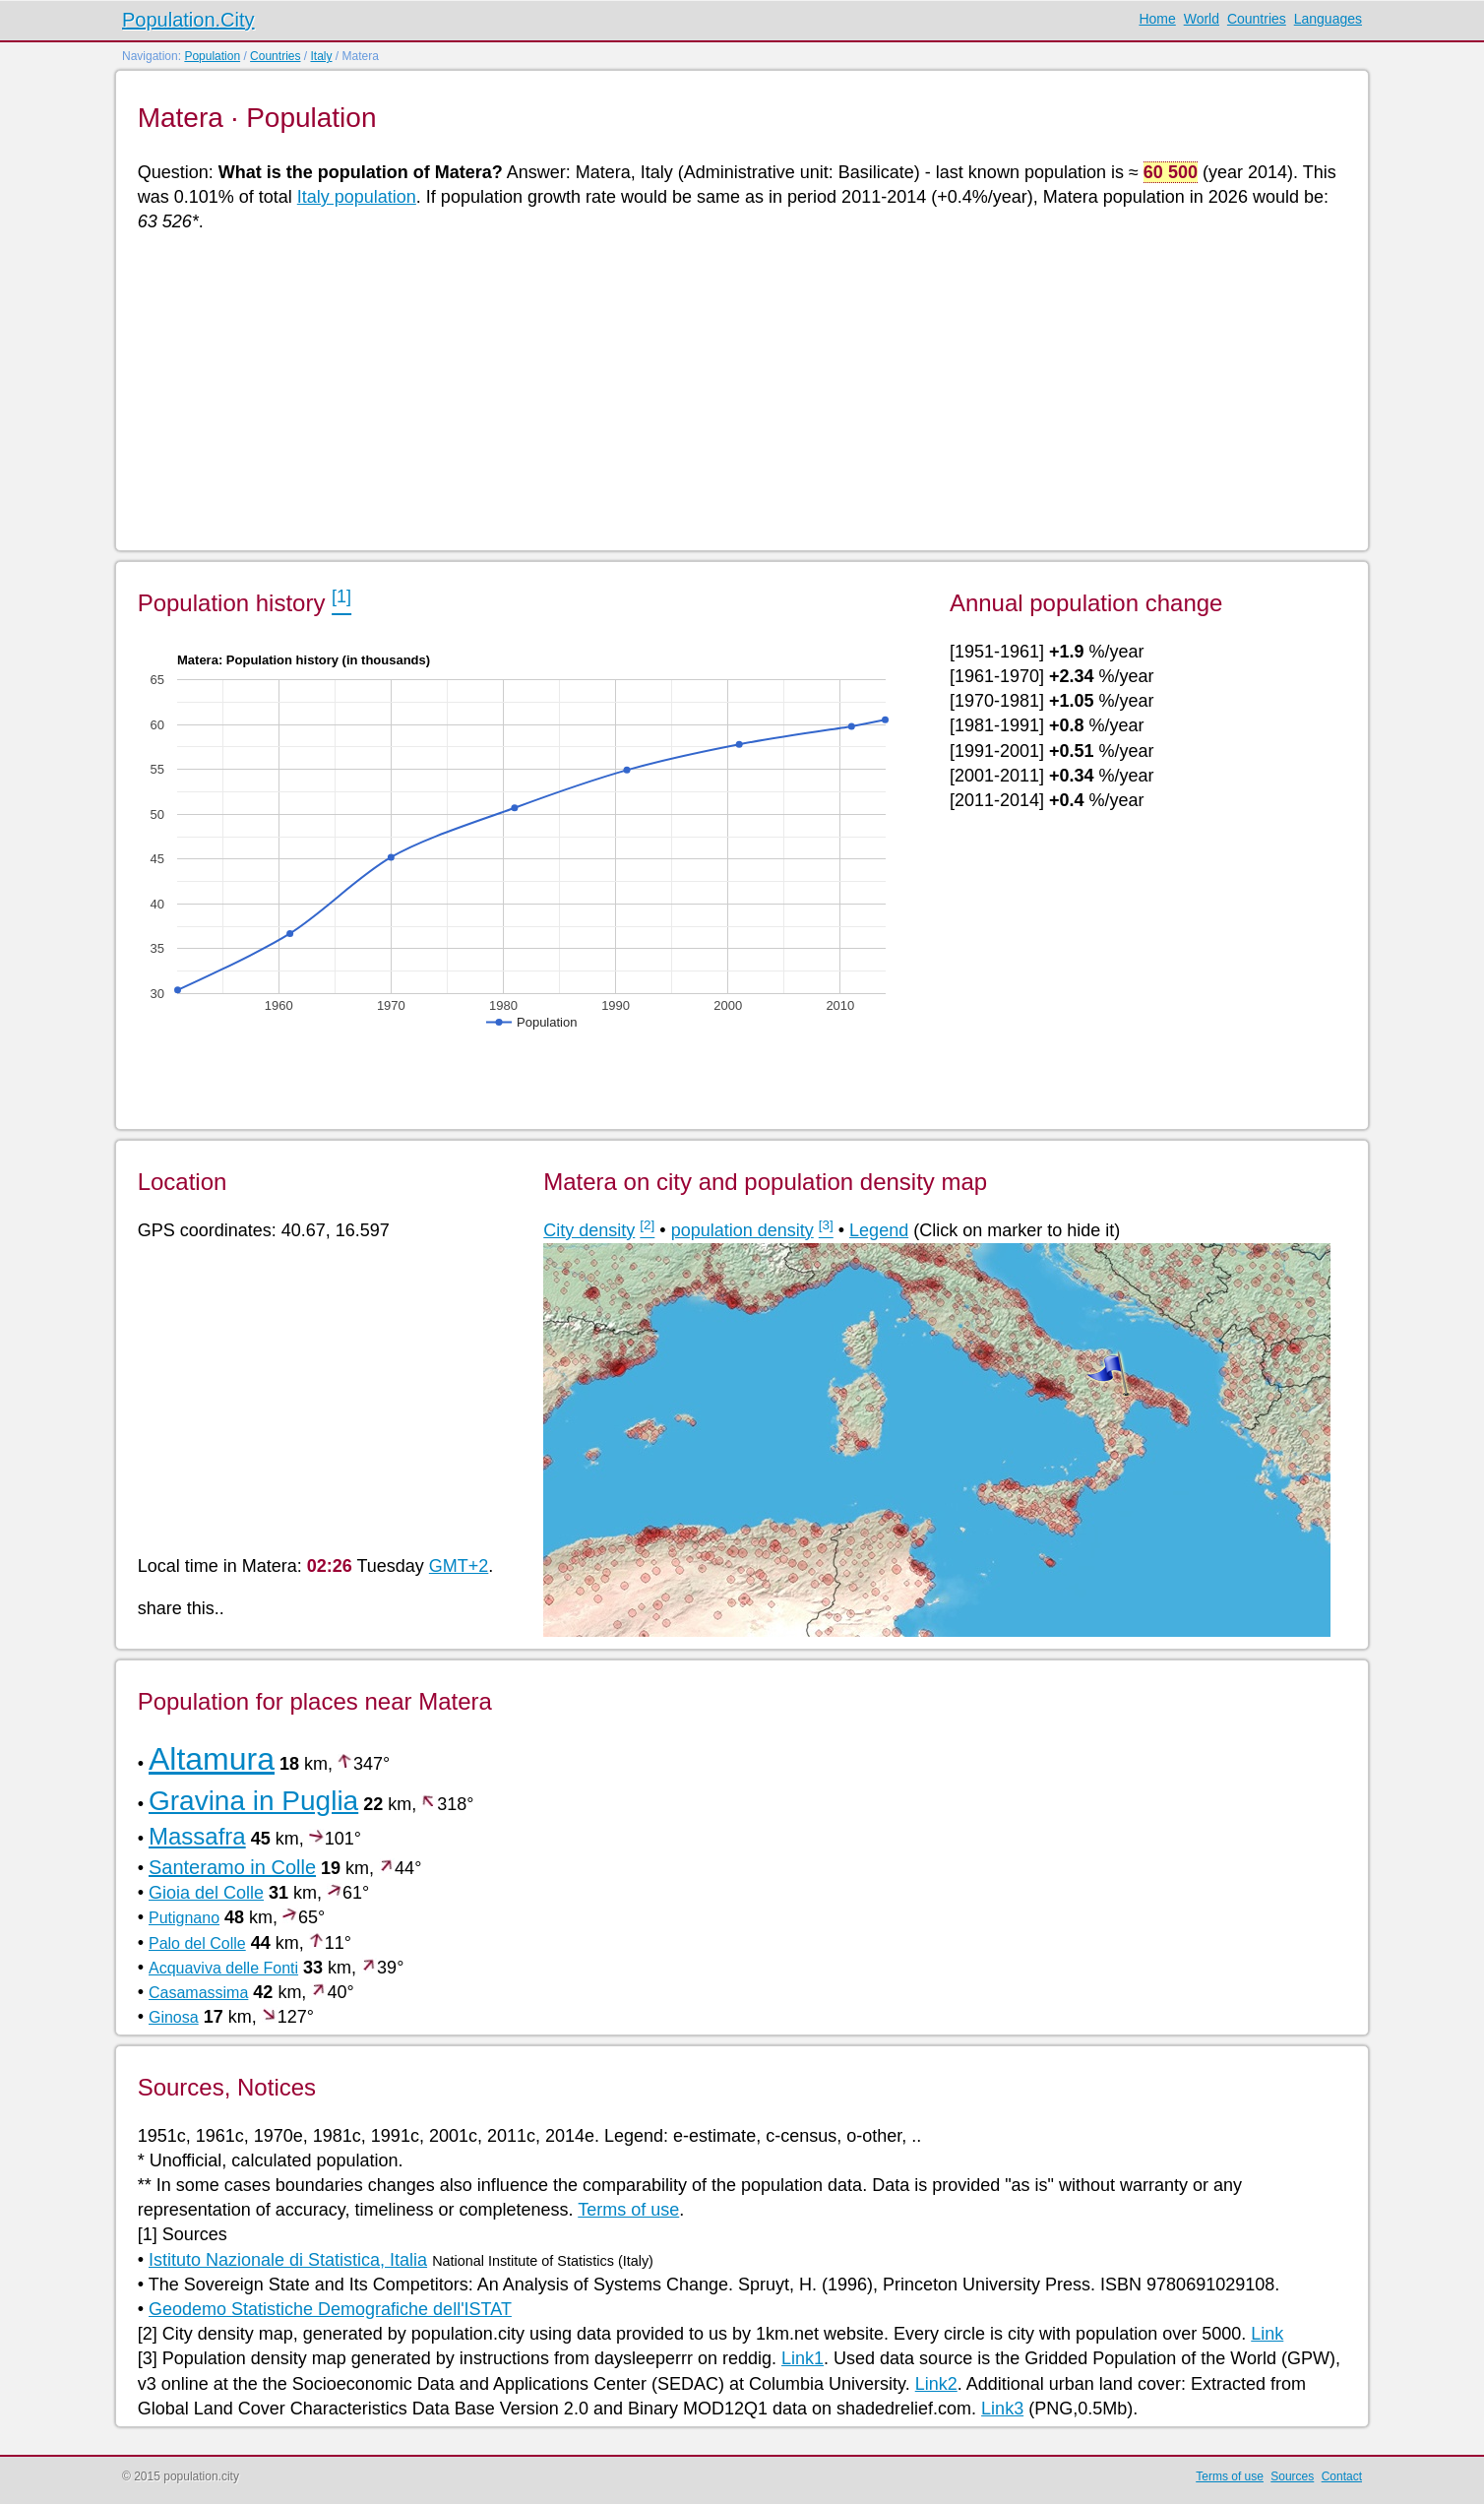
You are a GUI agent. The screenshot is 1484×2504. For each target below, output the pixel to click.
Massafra (197, 1836)
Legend (878, 1230)
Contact (1342, 2476)
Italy (321, 56)
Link (1267, 2334)
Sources (1292, 2476)
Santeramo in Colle (232, 1867)
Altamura (212, 1759)
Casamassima (198, 1992)
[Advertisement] (728, 390)
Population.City (188, 20)
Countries (1256, 19)
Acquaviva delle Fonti (223, 1968)
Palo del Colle (197, 1943)
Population (212, 56)
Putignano (184, 1917)
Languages (1328, 19)
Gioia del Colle (206, 1893)
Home (1157, 19)
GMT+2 (459, 1566)
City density (589, 1230)
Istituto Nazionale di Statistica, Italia (288, 2260)
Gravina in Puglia (253, 1800)
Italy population (356, 197)
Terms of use (628, 2210)
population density (742, 1230)
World (1201, 19)
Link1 (802, 2358)
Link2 (936, 2384)
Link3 (1002, 2408)
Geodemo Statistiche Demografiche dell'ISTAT (330, 2309)
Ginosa (174, 2017)
